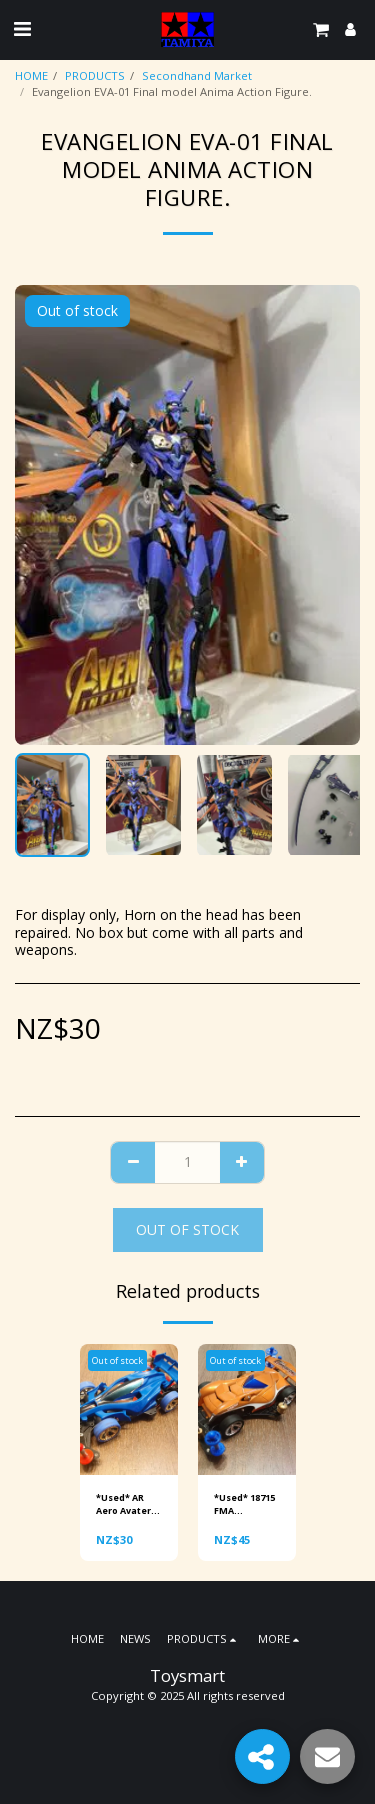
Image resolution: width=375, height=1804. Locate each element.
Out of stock (187, 1229)
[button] (22, 28)
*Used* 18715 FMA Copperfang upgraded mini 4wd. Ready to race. (244, 1504)
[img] (129, 1409)
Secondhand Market (197, 75)
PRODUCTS (95, 75)
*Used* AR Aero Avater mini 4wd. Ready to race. (123, 1504)
